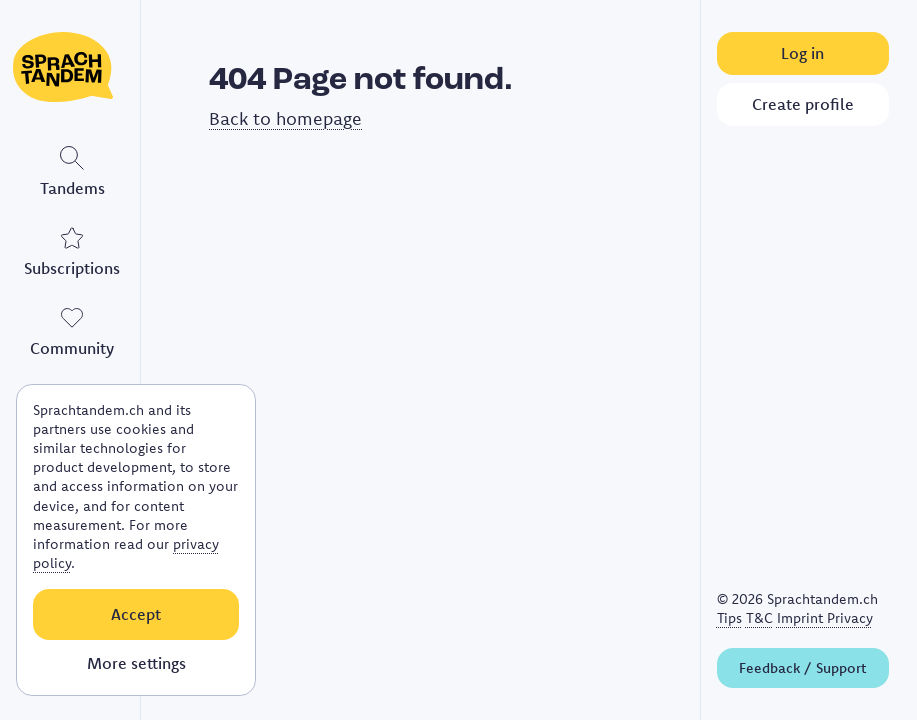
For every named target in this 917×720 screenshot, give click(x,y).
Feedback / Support (802, 668)
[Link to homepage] (72, 67)
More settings (136, 663)
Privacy (850, 618)
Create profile (803, 104)
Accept (136, 614)
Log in (802, 53)
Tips (729, 618)
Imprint (802, 618)
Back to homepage (285, 118)
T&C (759, 618)
